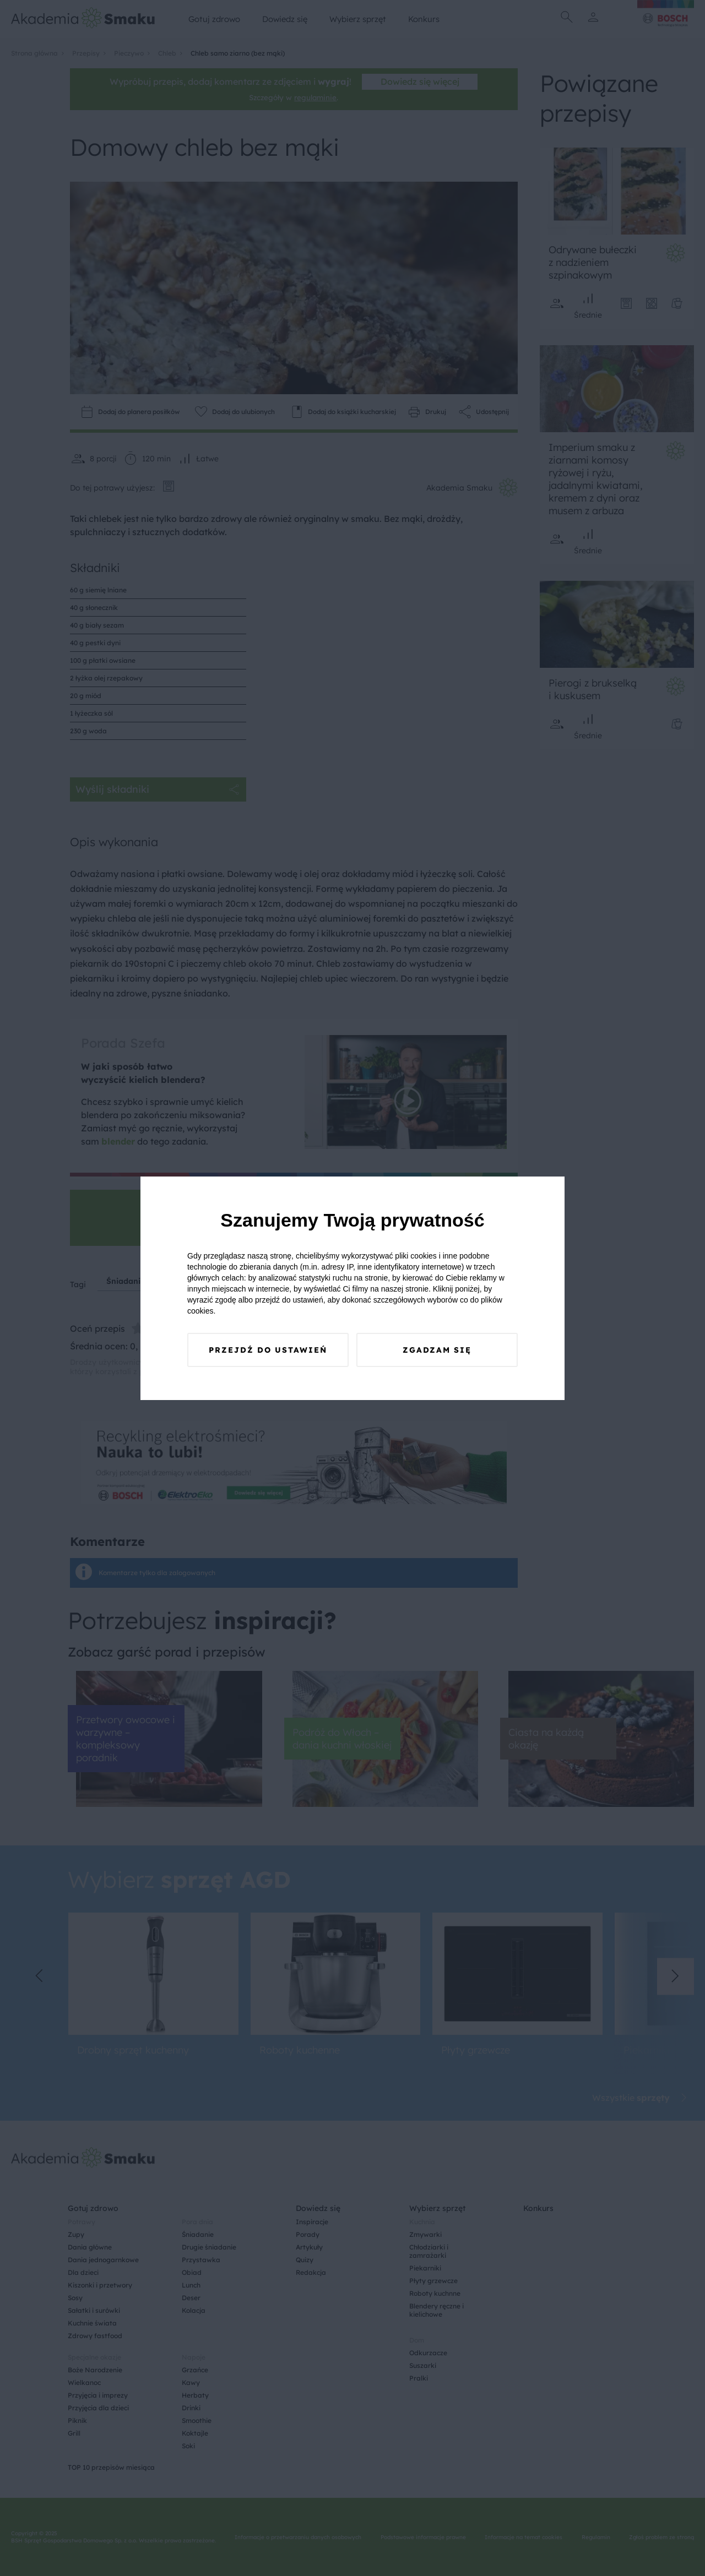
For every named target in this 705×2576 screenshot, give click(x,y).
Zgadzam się (437, 1350)
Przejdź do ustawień (268, 1350)
